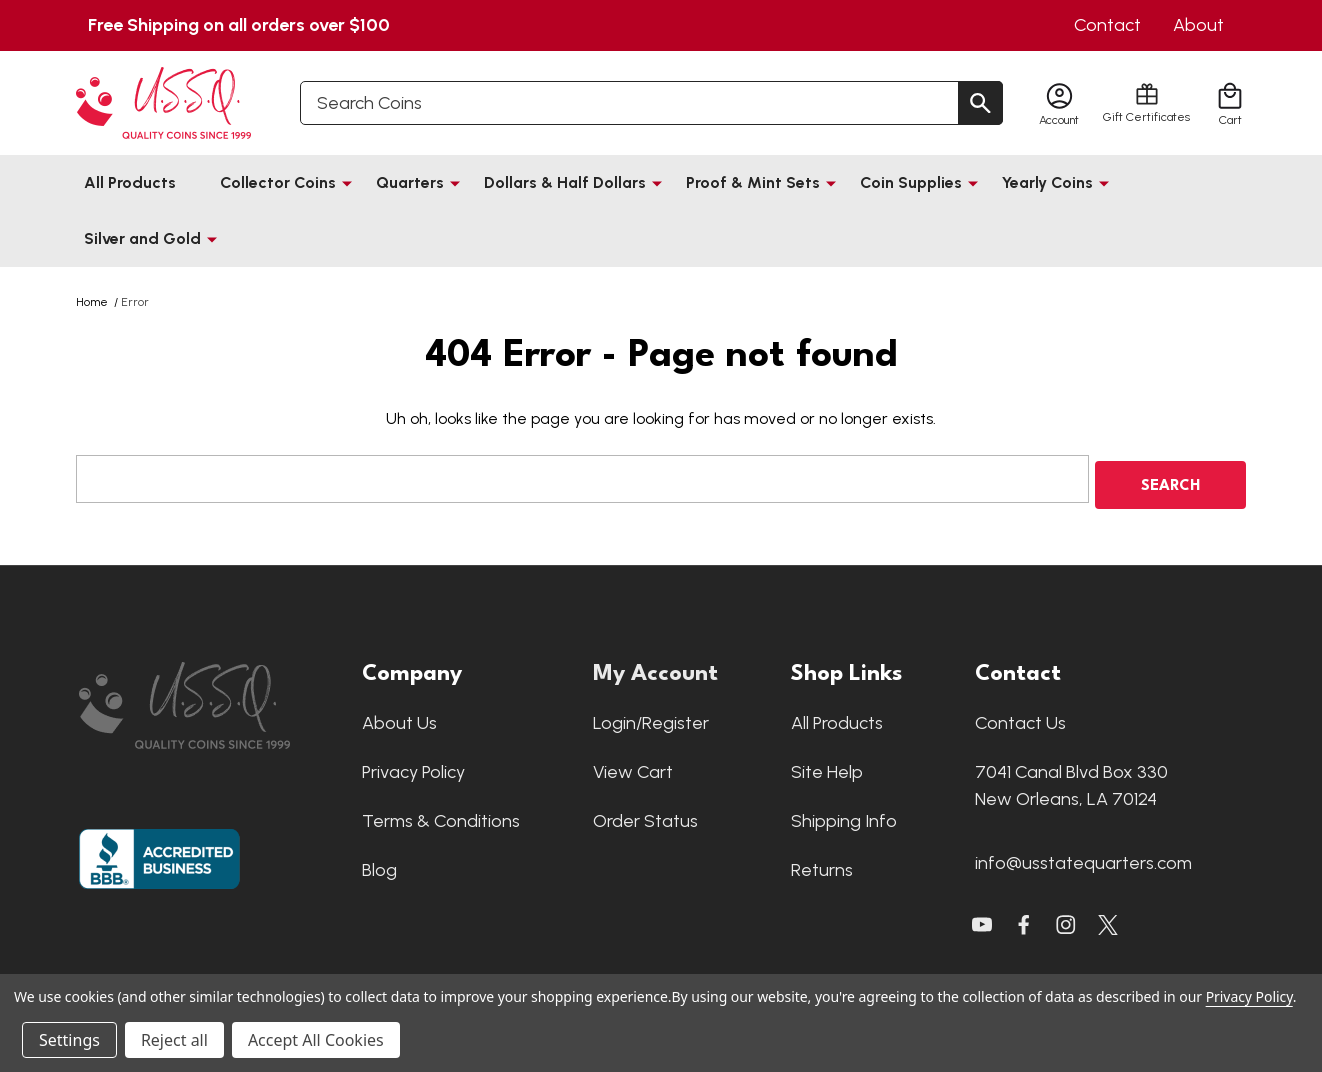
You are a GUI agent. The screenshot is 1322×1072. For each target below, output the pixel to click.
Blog (379, 864)
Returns (822, 864)
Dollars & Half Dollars (565, 182)
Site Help (827, 766)
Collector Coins (278, 182)
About (1198, 25)
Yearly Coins (1047, 182)
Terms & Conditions (441, 815)
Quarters (410, 182)
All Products (130, 182)
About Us (399, 717)
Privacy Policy (413, 766)
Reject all (174, 1040)
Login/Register (651, 717)
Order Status (645, 815)
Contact (1107, 25)
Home (92, 302)
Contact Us (1020, 717)
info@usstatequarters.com (1083, 857)
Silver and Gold (142, 238)
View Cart (633, 766)
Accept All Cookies (316, 1040)
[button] (210, 699)
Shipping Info (844, 815)
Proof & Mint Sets (753, 182)
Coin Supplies (911, 182)
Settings (69, 1040)
